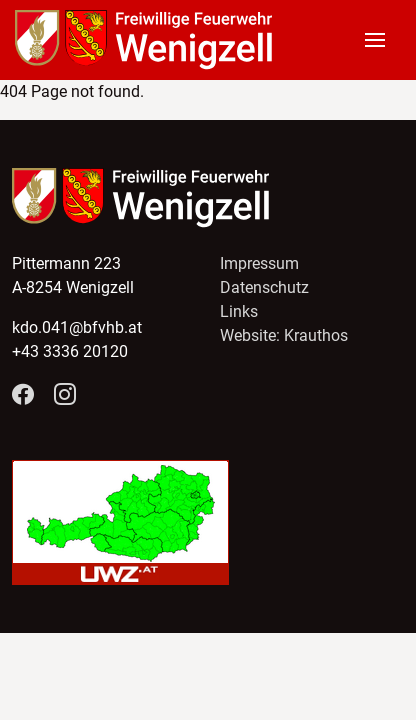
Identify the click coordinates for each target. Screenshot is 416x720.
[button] (383, 40)
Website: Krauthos (284, 335)
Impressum (259, 263)
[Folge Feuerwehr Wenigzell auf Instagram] (65, 395)
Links (239, 311)
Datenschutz (264, 287)
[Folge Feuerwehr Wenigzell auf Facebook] (23, 395)
